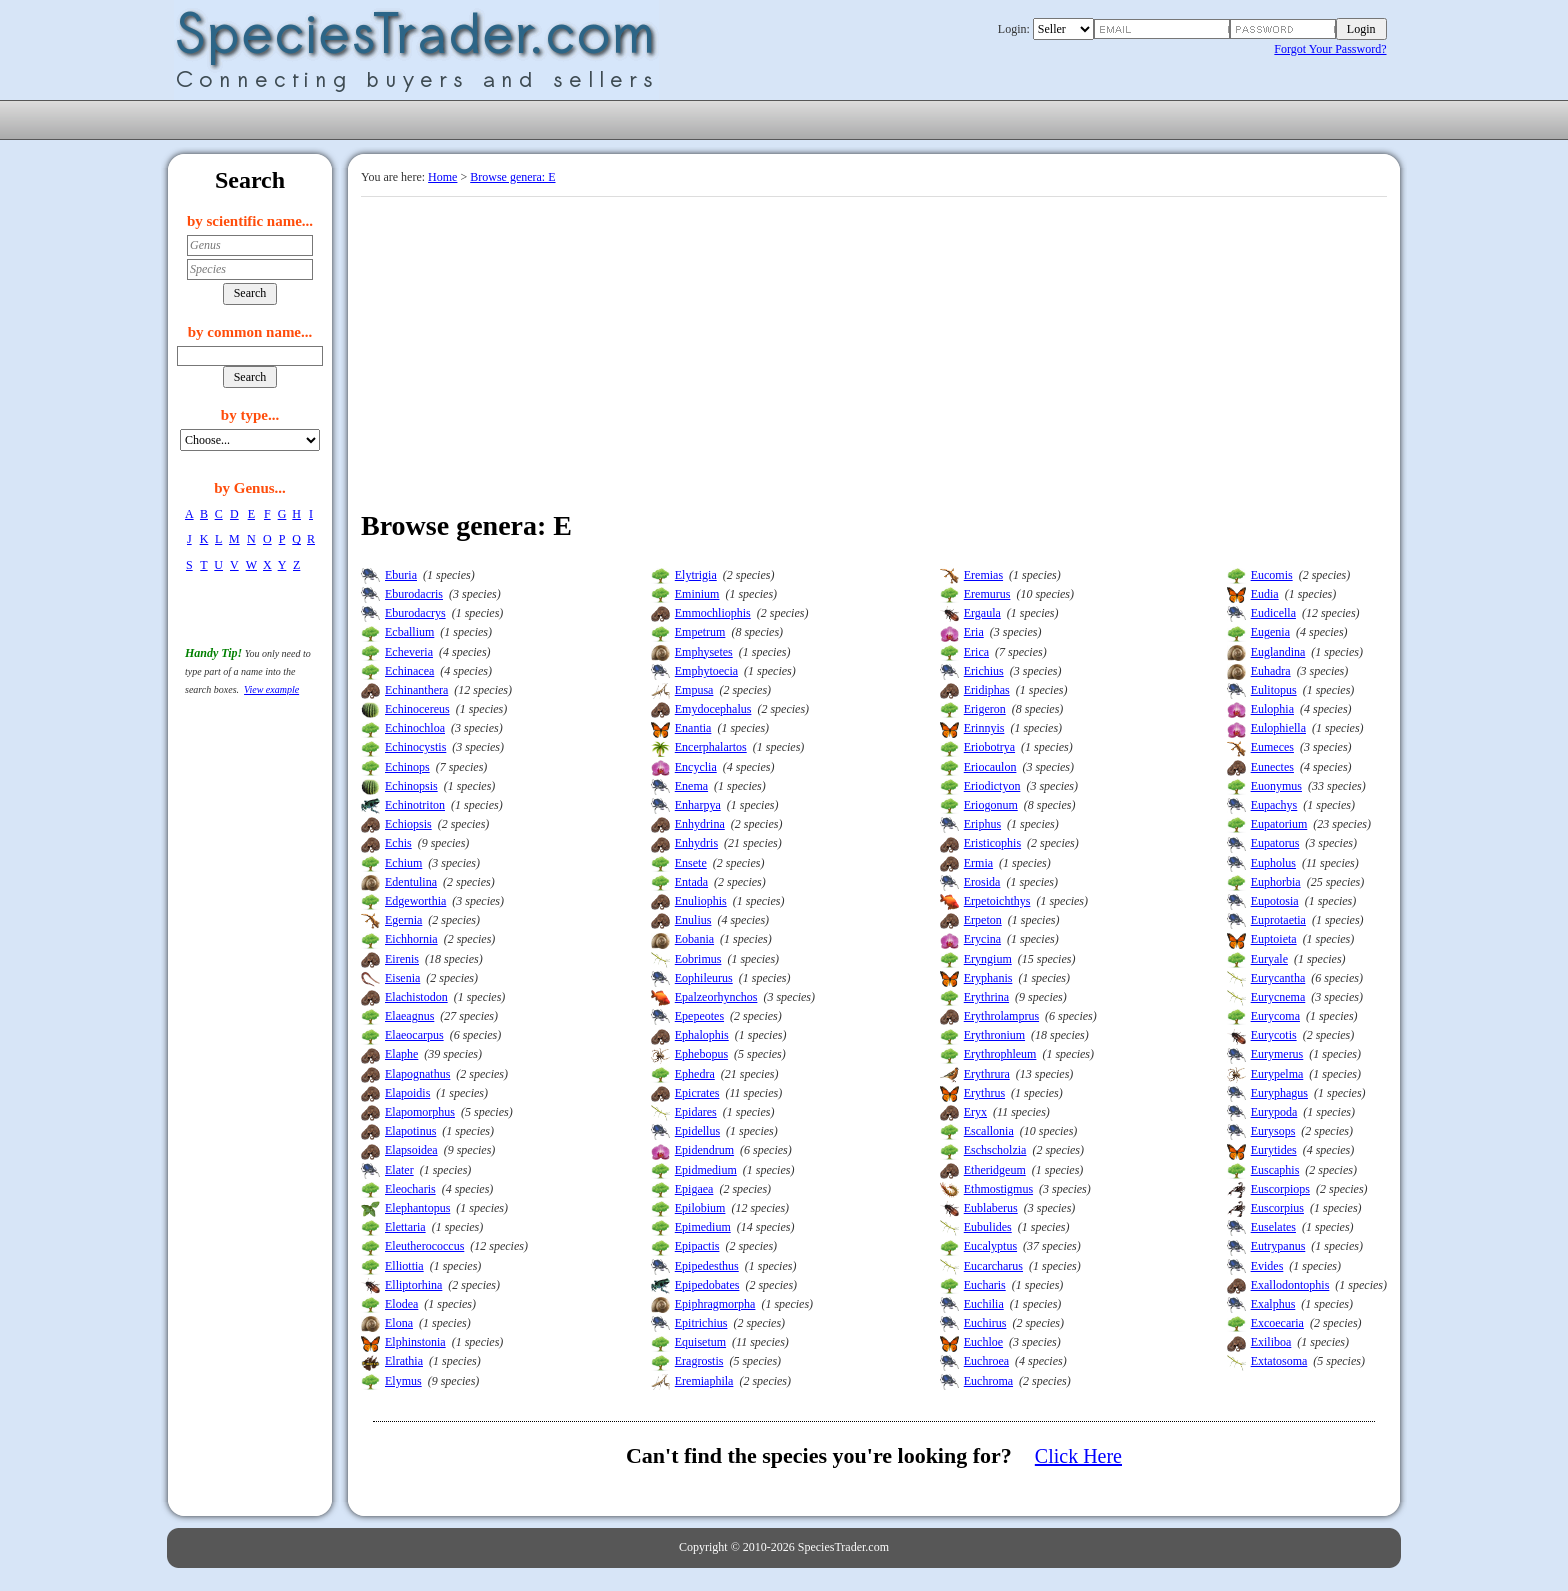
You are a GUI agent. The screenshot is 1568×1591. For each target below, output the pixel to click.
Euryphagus (1279, 1093)
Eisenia (402, 978)
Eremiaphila (704, 1381)
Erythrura (987, 1074)
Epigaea (694, 1189)
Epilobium (700, 1208)
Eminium (697, 594)
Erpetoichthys (997, 901)
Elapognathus (417, 1074)
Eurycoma (1275, 1016)
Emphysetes (704, 652)
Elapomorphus (420, 1112)
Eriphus (982, 824)
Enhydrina (700, 824)
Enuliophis (701, 901)
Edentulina (411, 882)
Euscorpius (1277, 1208)
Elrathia (404, 1361)
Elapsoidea (411, 1150)
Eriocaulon (990, 767)
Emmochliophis (713, 613)
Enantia (693, 728)
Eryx (975, 1112)
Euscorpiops (1280, 1189)
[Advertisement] (874, 347)
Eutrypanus (1278, 1246)
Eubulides (988, 1227)
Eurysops (1273, 1131)
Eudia (1265, 594)
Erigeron (985, 709)
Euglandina (1278, 652)
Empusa (694, 690)
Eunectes (1272, 767)
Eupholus (1273, 863)
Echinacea (409, 671)
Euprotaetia (1278, 920)
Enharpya (698, 805)
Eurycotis (1274, 1035)
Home (442, 177)
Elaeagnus (409, 1016)
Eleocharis (410, 1189)
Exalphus (1273, 1304)
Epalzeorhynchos (716, 997)
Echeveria (409, 652)
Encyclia (696, 767)
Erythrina (986, 997)
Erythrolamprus (1001, 1016)
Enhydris (696, 843)
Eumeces (1272, 747)
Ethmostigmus (998, 1189)
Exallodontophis (1290, 1285)
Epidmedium (706, 1170)
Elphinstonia (415, 1342)
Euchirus (985, 1323)
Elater (399, 1170)
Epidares (696, 1112)
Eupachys (1274, 805)
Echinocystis (415, 747)
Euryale (1269, 959)
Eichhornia (411, 939)
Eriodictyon (992, 786)
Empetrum (700, 632)
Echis (398, 843)
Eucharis (985, 1285)
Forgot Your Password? (1330, 49)
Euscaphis (1275, 1170)
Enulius (693, 920)
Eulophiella (1278, 728)
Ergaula (982, 613)
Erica (976, 652)
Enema (691, 786)
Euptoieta (1274, 939)
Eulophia (1272, 709)
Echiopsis (408, 824)
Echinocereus (417, 709)
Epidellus (697, 1131)
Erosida (982, 882)
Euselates (1273, 1227)
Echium (403, 863)
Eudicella (1273, 613)
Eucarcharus (993, 1266)
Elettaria (405, 1227)
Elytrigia (696, 575)
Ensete (691, 863)
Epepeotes (699, 1016)
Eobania (694, 939)
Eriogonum (991, 805)
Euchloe (983, 1342)
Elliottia (404, 1266)
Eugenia (1270, 632)
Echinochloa (415, 728)
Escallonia (989, 1131)
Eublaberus (991, 1208)
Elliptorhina (413, 1285)
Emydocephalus (713, 709)
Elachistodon (416, 997)
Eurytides (1274, 1150)
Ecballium (409, 632)
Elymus (403, 1381)
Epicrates (697, 1093)
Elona (399, 1323)
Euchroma (988, 1381)
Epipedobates (707, 1285)
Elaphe (401, 1054)
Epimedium (703, 1227)
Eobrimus (698, 959)
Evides (1267, 1266)
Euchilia (984, 1304)
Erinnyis (984, 728)
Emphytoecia (706, 671)
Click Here (1078, 1456)
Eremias (983, 575)
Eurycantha (1278, 978)
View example (271, 689)
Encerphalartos (711, 747)
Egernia (403, 920)
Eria (974, 632)
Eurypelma (1277, 1074)
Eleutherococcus (424, 1246)
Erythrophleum (1000, 1054)
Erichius (984, 671)
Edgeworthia (415, 901)
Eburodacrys (415, 613)
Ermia (978, 863)
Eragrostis (699, 1361)
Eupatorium (1279, 824)
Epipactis (697, 1246)
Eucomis (1272, 575)
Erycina (982, 939)
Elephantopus (417, 1208)
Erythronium (994, 1035)
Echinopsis (411, 786)
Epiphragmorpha (715, 1304)
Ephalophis (702, 1035)
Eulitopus (1274, 690)
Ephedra (695, 1074)
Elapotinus (410, 1131)
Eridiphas (987, 690)
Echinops (407, 767)
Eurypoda (1274, 1112)
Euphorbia (1276, 882)
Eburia (401, 575)
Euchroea (986, 1361)
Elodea (401, 1304)
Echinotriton (415, 805)
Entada (691, 882)
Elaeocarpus (414, 1035)
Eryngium (988, 959)
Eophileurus (704, 978)
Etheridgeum (995, 1170)
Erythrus (984, 1093)
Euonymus (1276, 786)
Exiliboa (1271, 1342)
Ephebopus (701, 1054)
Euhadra (1271, 671)
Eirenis (402, 959)
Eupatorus (1275, 843)
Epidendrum (704, 1150)
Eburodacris (414, 594)
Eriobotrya (989, 747)
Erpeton (983, 920)
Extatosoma (1279, 1361)
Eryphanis (988, 978)
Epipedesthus (707, 1266)
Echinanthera (416, 690)
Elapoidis (407, 1093)
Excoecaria (1277, 1323)
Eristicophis (992, 843)
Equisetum (700, 1342)
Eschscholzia (995, 1150)
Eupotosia (1275, 901)
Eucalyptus (990, 1246)
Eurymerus (1277, 1054)
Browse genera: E (512, 177)
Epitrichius (701, 1323)
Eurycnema (1278, 997)
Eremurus (987, 594)
